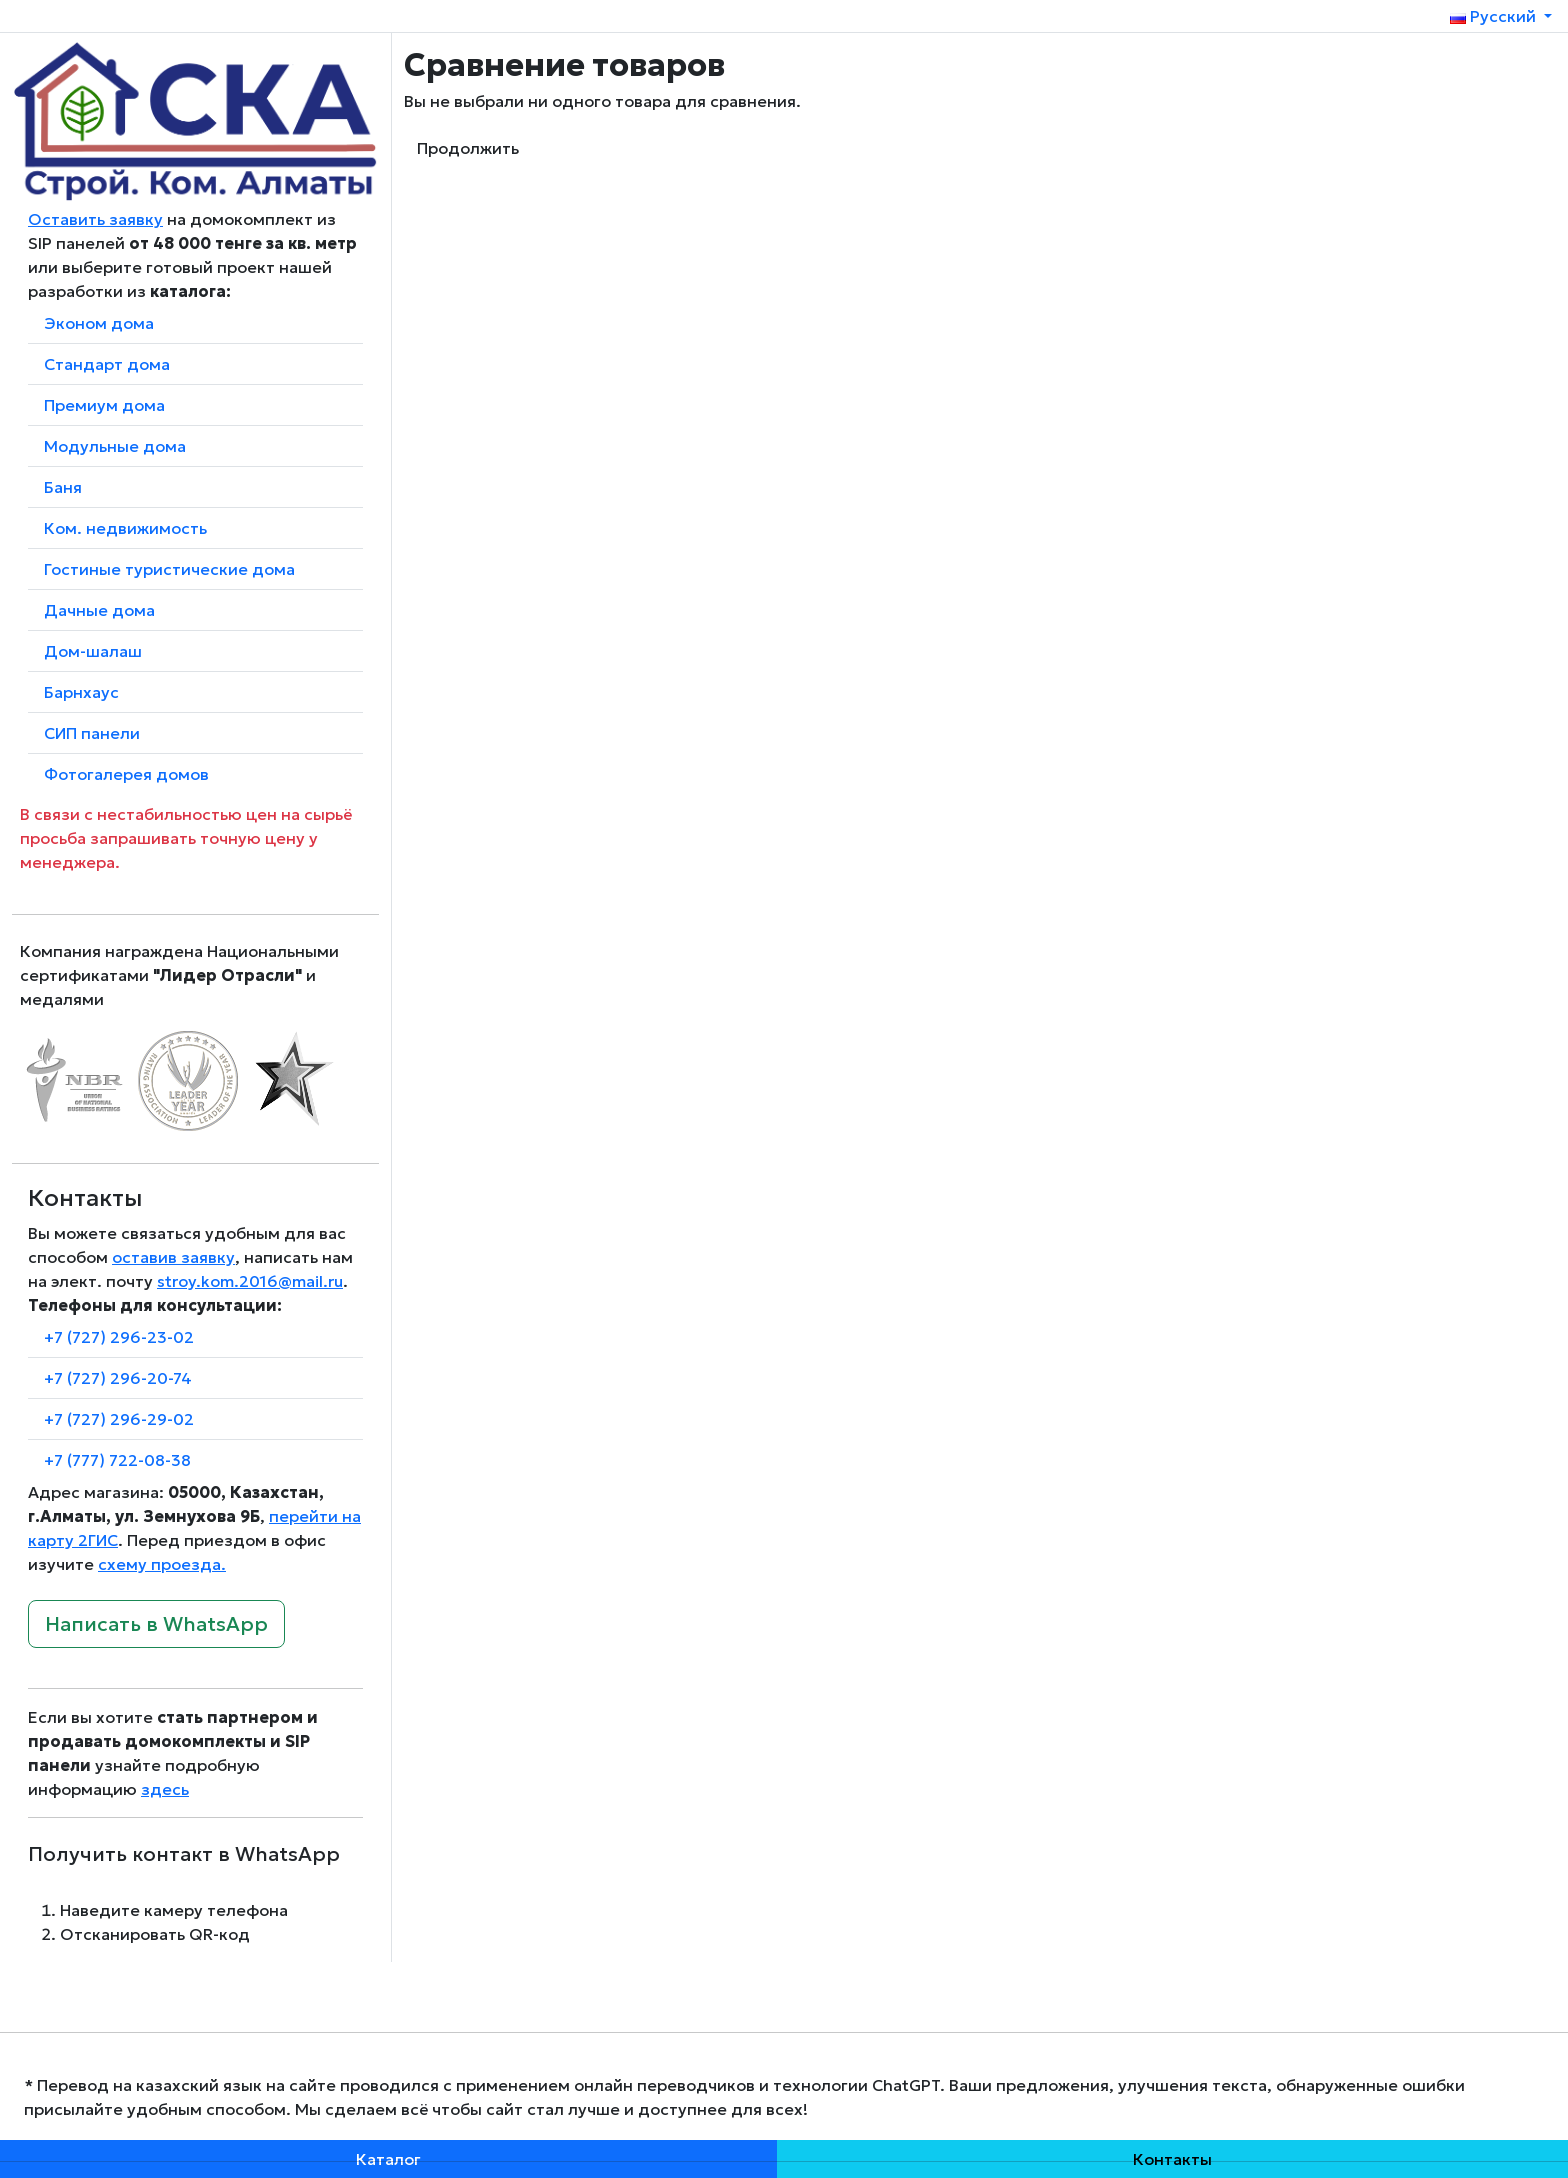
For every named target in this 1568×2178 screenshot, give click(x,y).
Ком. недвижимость (125, 528)
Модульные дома (115, 446)
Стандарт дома (107, 364)
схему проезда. (162, 1564)
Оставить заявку (95, 219)
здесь (165, 1789)
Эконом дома (99, 323)
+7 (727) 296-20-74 (118, 1378)
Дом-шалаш (93, 651)
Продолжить (468, 148)
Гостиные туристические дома (169, 569)
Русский (1495, 16)
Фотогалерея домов (126, 774)
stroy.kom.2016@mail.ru (250, 1281)
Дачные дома (99, 610)
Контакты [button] (1172, 2159)
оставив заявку (173, 1257)
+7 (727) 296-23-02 (119, 1337)
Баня (63, 487)
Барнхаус (81, 692)
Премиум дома (104, 405)
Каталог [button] (388, 2159)
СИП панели (92, 733)
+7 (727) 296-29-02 (119, 1419)
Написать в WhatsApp (156, 1624)
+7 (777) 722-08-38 (117, 1460)
